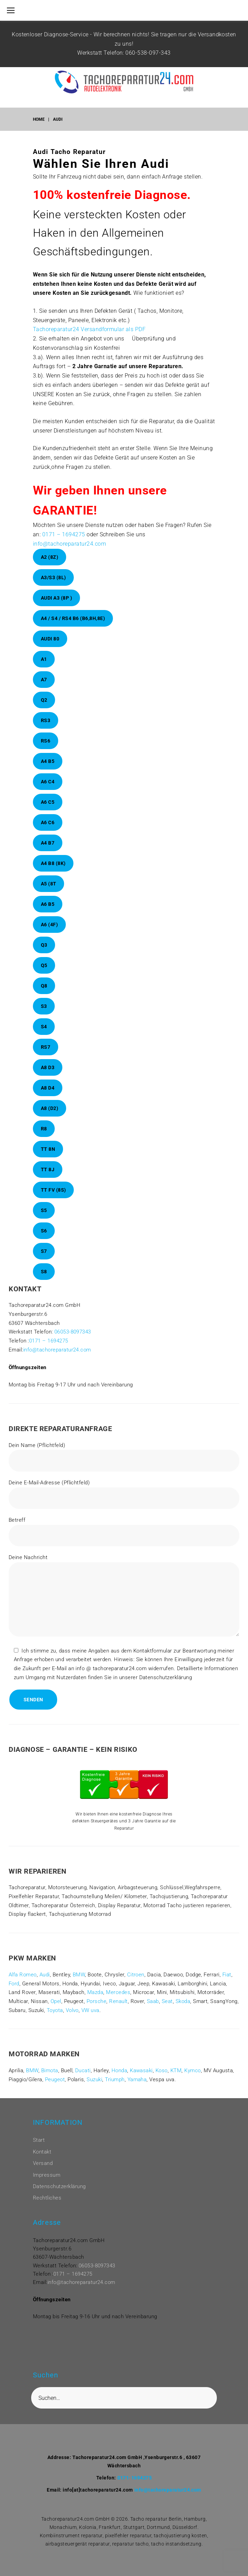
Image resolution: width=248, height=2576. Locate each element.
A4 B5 (48, 761)
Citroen (135, 1975)
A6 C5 (48, 802)
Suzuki (94, 2079)
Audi (44, 1975)
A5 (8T (48, 883)
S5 (44, 1210)
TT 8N (48, 1149)
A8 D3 (48, 1067)
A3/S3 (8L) (53, 577)
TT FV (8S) (53, 1190)
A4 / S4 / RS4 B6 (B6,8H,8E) (73, 618)
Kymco (192, 2070)
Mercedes (118, 1992)
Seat (167, 2001)
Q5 (44, 965)
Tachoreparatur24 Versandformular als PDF (89, 329)
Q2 (44, 700)
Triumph (114, 2079)
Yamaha (137, 2079)
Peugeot (55, 2079)
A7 (44, 679)
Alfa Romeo (23, 1975)
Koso (162, 2070)
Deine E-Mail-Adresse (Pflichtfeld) (124, 1494)
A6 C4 (48, 781)
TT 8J (48, 1169)
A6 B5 (48, 904)
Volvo (72, 2010)
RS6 (46, 741)
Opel (56, 2001)
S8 (44, 1271)
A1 (44, 659)
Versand (43, 2163)
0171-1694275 (134, 2478)
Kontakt (42, 2152)
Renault (118, 2001)
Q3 (44, 945)
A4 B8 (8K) (53, 863)
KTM (175, 2070)
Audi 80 (50, 638)
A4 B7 (48, 843)
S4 (44, 1026)
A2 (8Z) (50, 557)
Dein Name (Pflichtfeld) (124, 1457)
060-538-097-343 (147, 52)
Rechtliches (47, 2198)
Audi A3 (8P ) (56, 598)
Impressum (46, 2175)
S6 (44, 1231)
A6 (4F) (49, 924)
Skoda (183, 2001)
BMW (79, 1975)
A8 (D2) (50, 1108)
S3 (44, 1006)
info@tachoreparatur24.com (69, 543)
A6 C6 (48, 822)
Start (39, 2140)
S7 (44, 1251)
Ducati (83, 2070)
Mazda (95, 1992)
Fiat (226, 1975)
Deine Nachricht (124, 1596)
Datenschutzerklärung (59, 2186)
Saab (153, 2001)
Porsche (96, 2001)
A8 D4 (48, 1088)
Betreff (124, 1531)
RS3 (46, 720)
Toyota (55, 2010)
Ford (14, 1984)
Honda (119, 2070)
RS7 (46, 1047)
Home (39, 119)
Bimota (49, 2070)
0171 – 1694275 (63, 534)
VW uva (90, 2010)
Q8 (44, 986)
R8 (44, 1128)
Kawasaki (141, 2070)
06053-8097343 (72, 1332)
